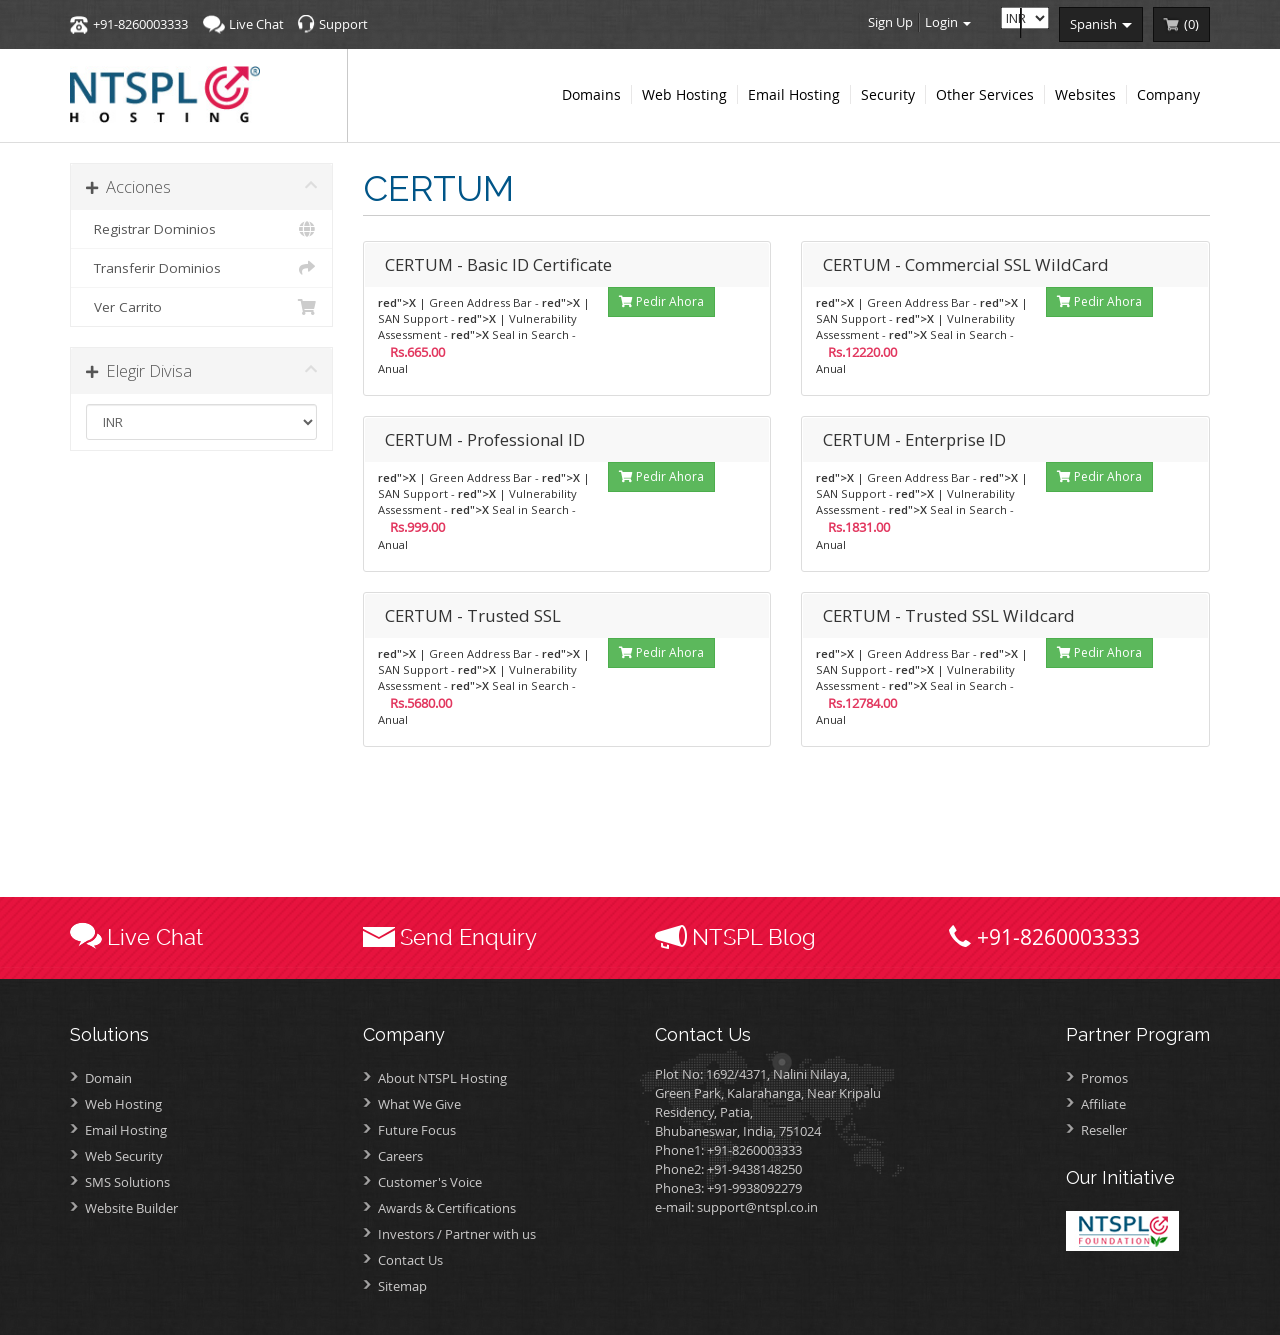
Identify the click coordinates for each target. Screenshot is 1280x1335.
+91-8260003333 (140, 24)
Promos (1104, 1078)
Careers (400, 1156)
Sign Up (890, 22)
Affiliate (1103, 1104)
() (1191, 24)
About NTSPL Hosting (442, 1078)
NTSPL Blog (754, 937)
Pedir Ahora (661, 301)
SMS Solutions (127, 1182)
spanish (1101, 24)
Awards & (447, 1208)
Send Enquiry (468, 937)
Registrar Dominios (201, 229)
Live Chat (256, 24)
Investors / (457, 1234)
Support (343, 24)
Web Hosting (123, 1104)
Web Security (124, 1156)
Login (948, 22)
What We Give (419, 1104)
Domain (108, 1078)
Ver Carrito (201, 307)
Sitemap (402, 1286)
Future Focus (417, 1130)
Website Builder (131, 1208)
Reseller (1104, 1130)
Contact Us (410, 1260)
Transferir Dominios (201, 268)
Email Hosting (126, 1130)
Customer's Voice (430, 1182)
